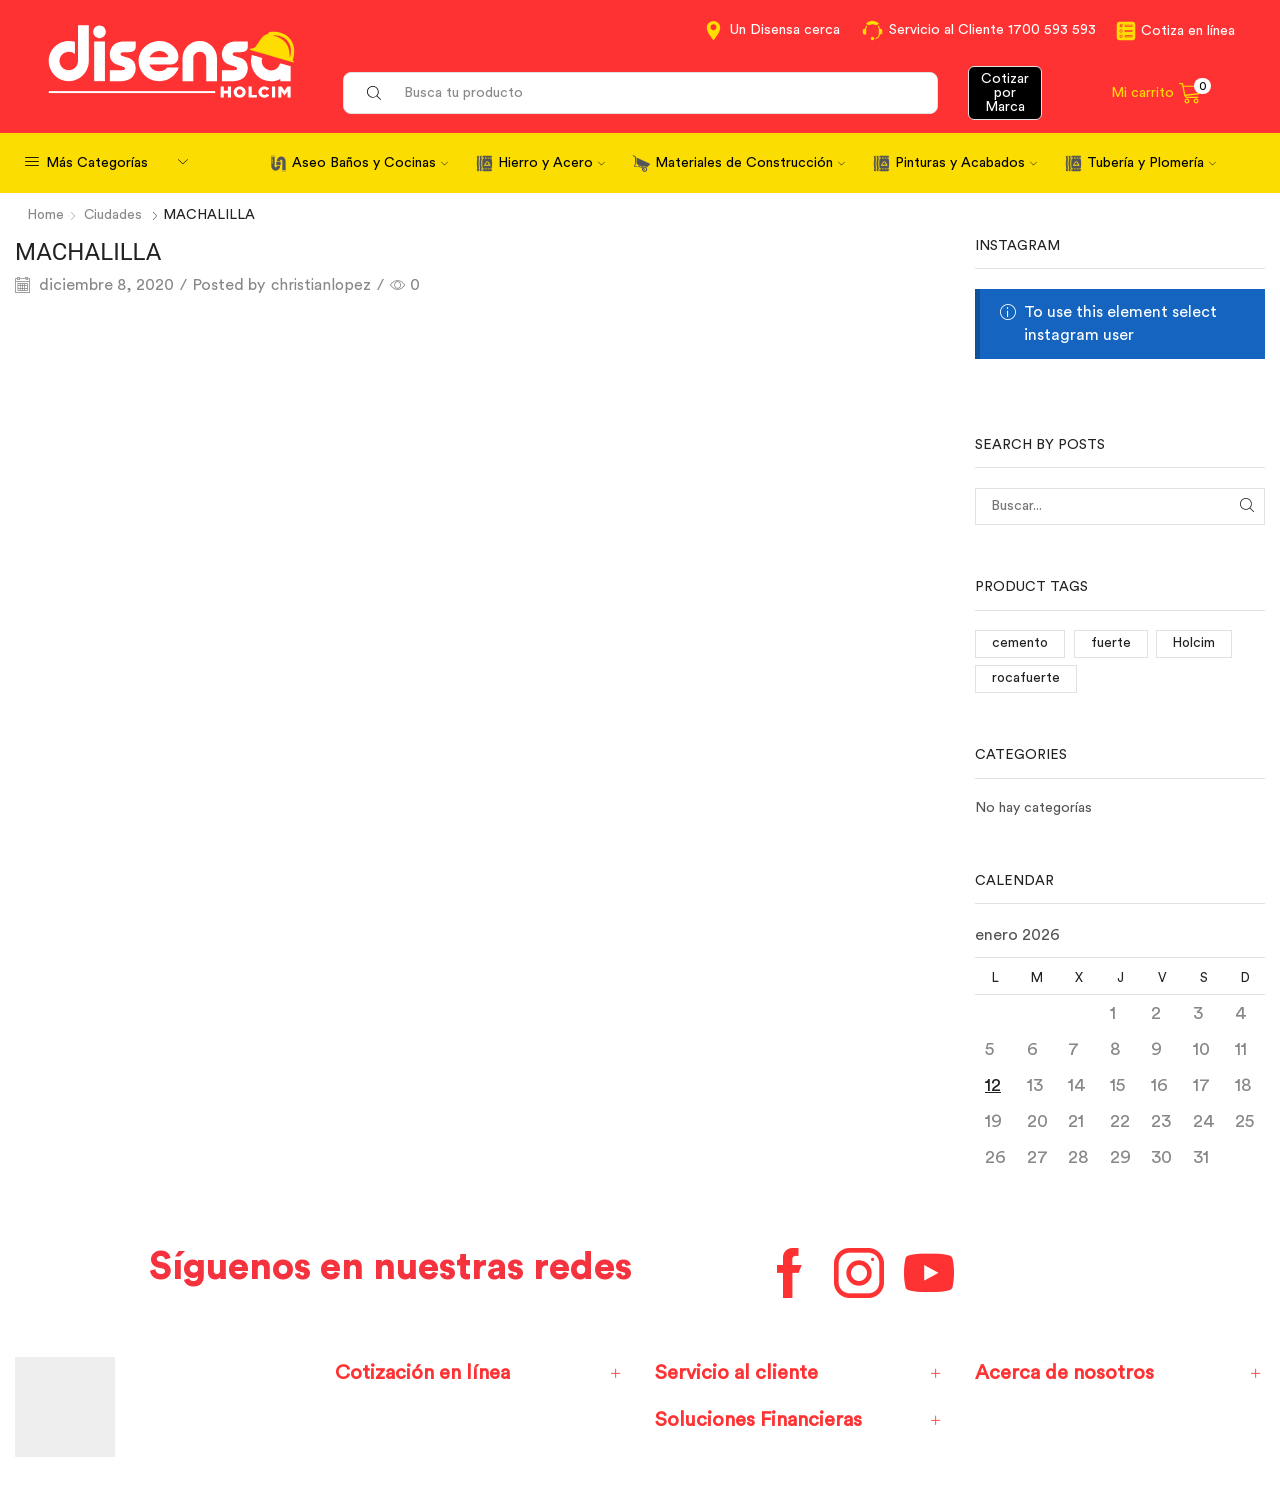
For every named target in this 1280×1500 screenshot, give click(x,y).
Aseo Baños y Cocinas (370, 163)
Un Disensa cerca (785, 30)
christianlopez (323, 284)
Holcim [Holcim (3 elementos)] (1196, 643)
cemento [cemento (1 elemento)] (1020, 643)
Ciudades (115, 215)
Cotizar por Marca (1005, 93)
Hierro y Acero (551, 163)
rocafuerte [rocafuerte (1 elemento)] (1026, 678)
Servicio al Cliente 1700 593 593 (992, 30)
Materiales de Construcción (750, 163)
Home (47, 215)
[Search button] (374, 93)
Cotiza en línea (1188, 31)
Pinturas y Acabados (966, 163)
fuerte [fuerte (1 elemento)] (1112, 643)
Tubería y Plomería (1151, 163)
